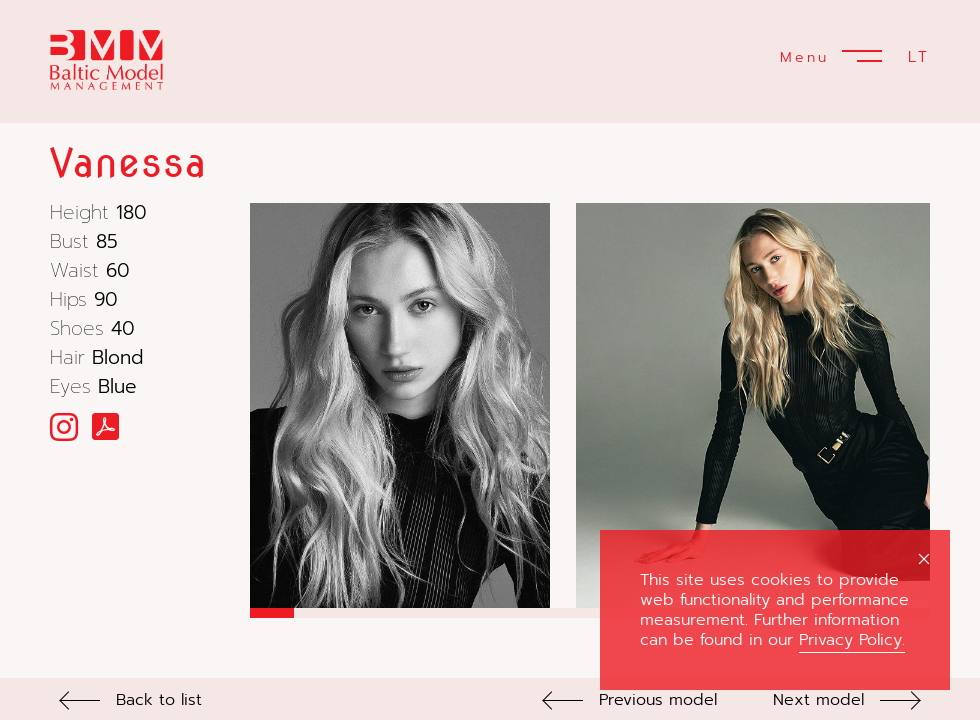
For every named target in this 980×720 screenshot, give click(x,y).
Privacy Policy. (852, 640)
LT (919, 57)
